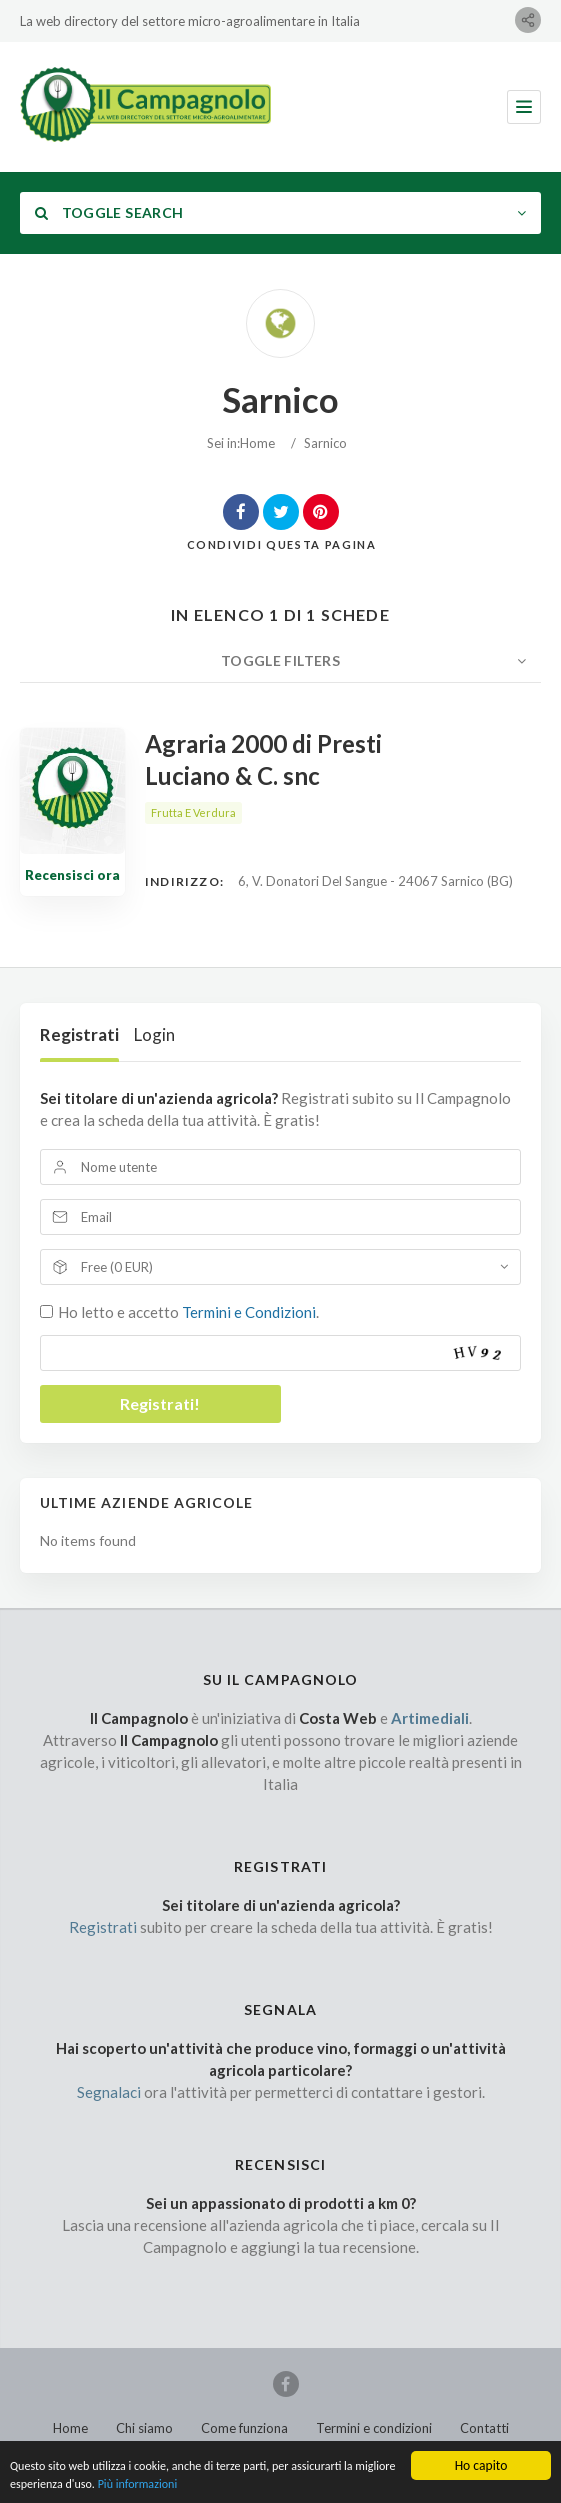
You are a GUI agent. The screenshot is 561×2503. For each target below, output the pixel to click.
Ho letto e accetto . (188, 1312)
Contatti (484, 2428)
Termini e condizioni (374, 2428)
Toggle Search (109, 212)
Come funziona (244, 2428)
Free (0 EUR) (117, 1267)
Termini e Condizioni (249, 1312)
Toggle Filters (280, 660)
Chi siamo (144, 2428)
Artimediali (430, 1718)
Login (154, 1034)
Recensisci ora (72, 875)
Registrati (79, 1034)
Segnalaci (109, 2092)
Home (257, 443)
